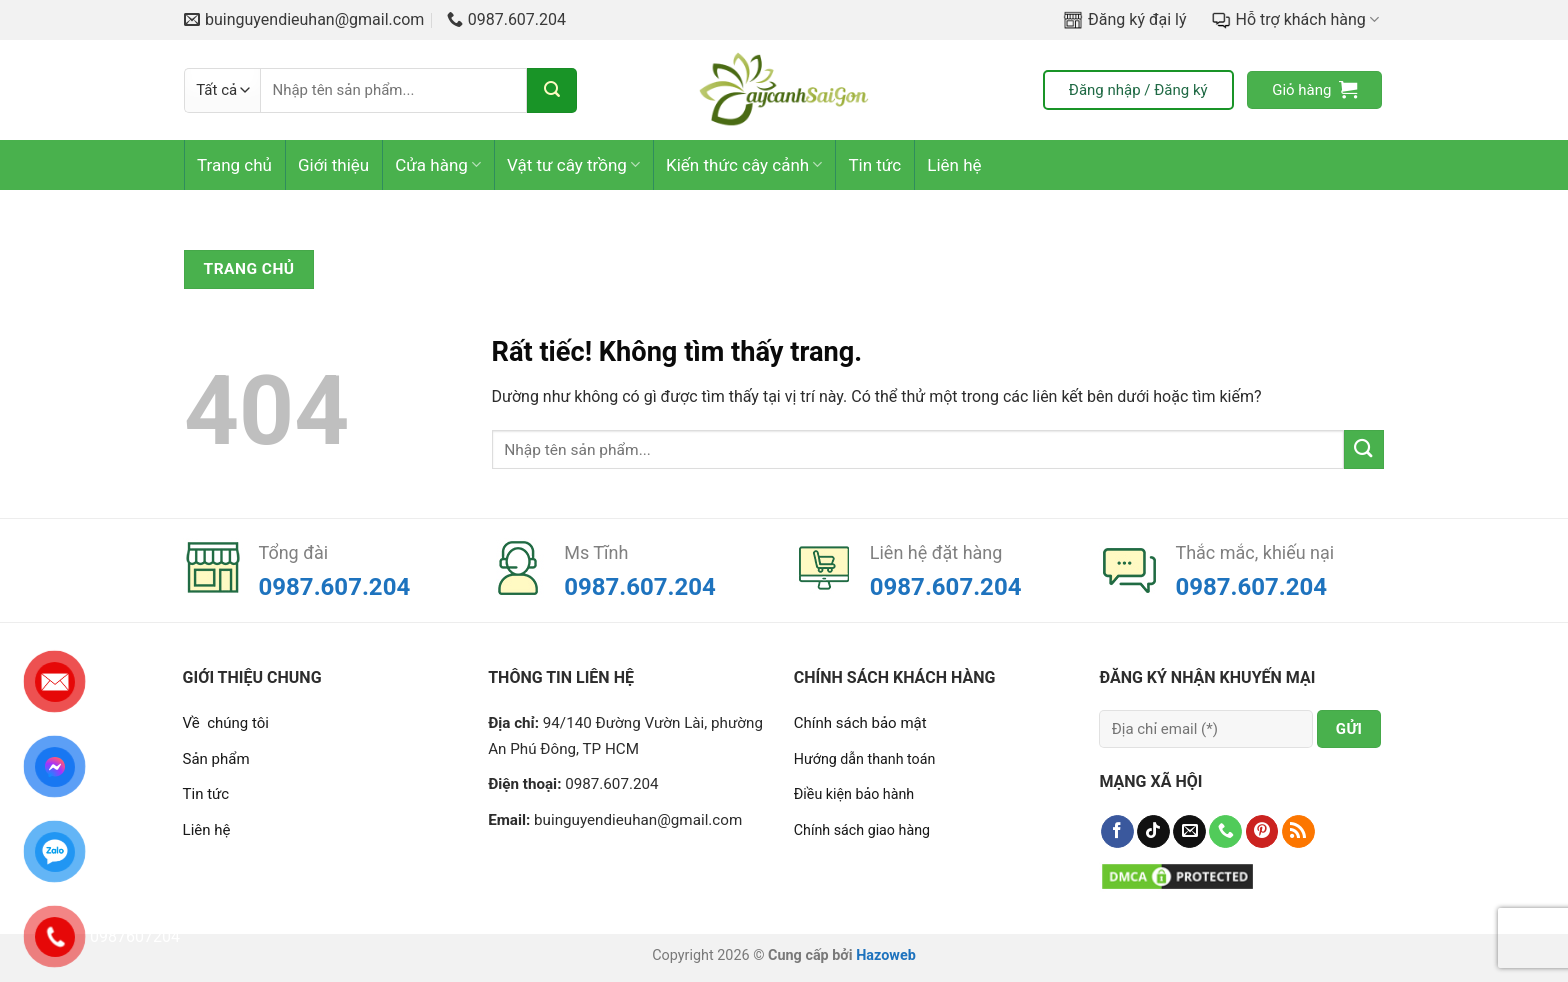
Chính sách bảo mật (860, 723)
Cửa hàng (438, 165)
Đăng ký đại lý (1124, 19)
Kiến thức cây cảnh (744, 165)
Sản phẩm (216, 759)
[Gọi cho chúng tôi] (1225, 832)
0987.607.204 (335, 587)
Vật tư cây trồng (573, 165)
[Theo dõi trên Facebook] (1117, 832)
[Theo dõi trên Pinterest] (1262, 832)
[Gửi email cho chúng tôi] (1189, 832)
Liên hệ (954, 165)
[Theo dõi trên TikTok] (1153, 832)
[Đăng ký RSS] (1298, 832)
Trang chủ (234, 165)
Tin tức (874, 165)
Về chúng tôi (226, 723)
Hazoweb (886, 955)
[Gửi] (552, 90)
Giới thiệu (333, 165)
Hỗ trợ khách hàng (1295, 20)
